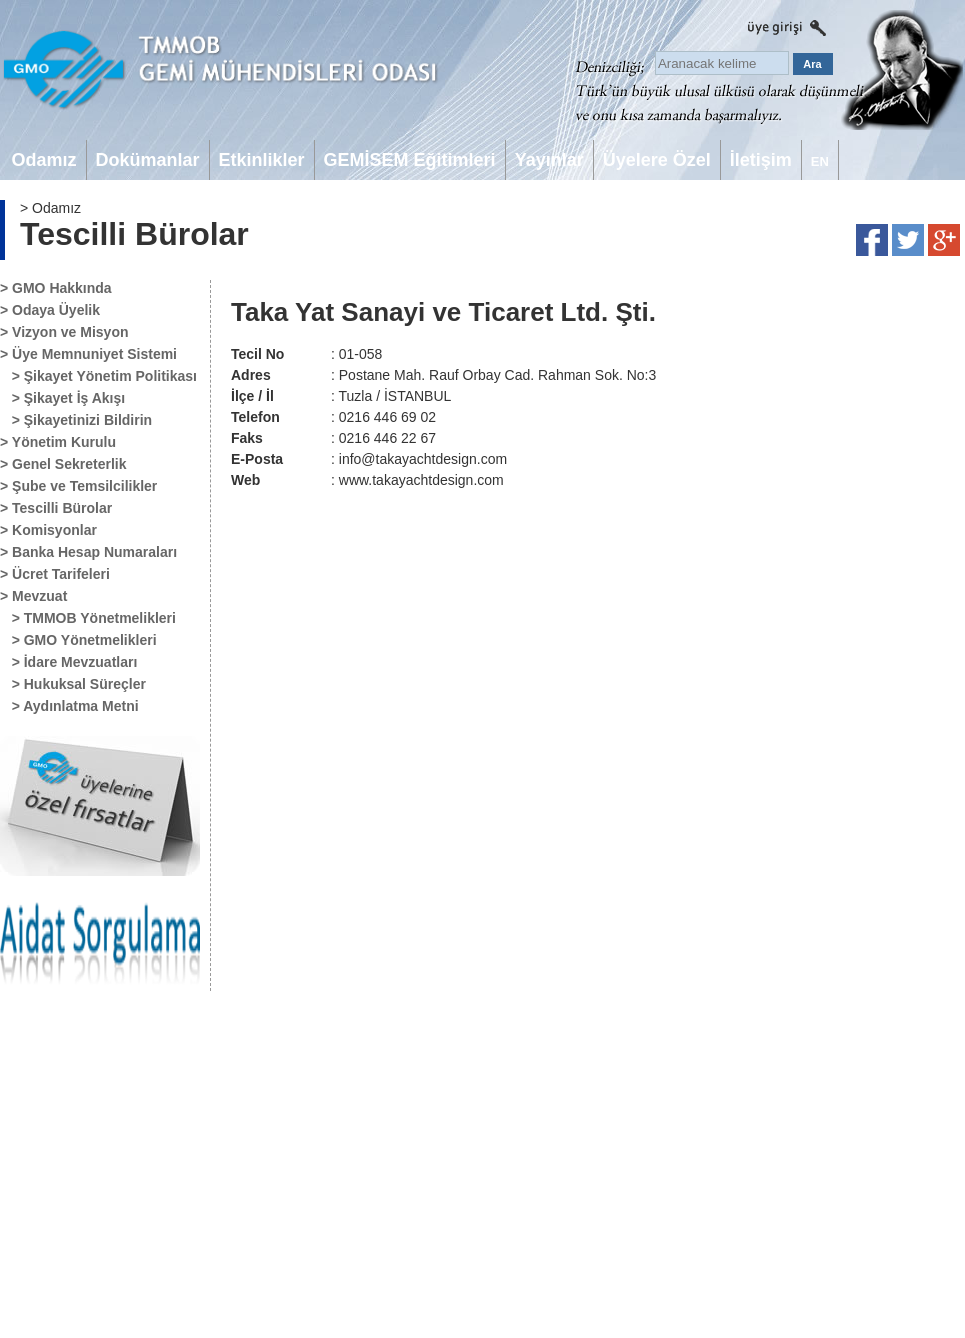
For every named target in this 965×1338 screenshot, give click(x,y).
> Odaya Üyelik (50, 310)
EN (820, 161)
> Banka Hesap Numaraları (88, 552)
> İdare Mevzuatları (68, 662)
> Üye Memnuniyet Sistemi (88, 354)
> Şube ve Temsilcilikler (78, 486)
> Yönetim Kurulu (58, 442)
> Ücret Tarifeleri (55, 574)
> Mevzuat (33, 596)
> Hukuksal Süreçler (73, 684)
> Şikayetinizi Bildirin (76, 420)
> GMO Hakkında (56, 288)
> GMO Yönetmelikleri (78, 640)
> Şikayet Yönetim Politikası (98, 376)
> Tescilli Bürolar (56, 508)
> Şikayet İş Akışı (62, 398)
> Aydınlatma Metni (69, 706)
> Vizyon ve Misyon (64, 332)
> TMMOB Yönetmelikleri (88, 618)
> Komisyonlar (48, 530)
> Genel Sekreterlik (63, 464)
